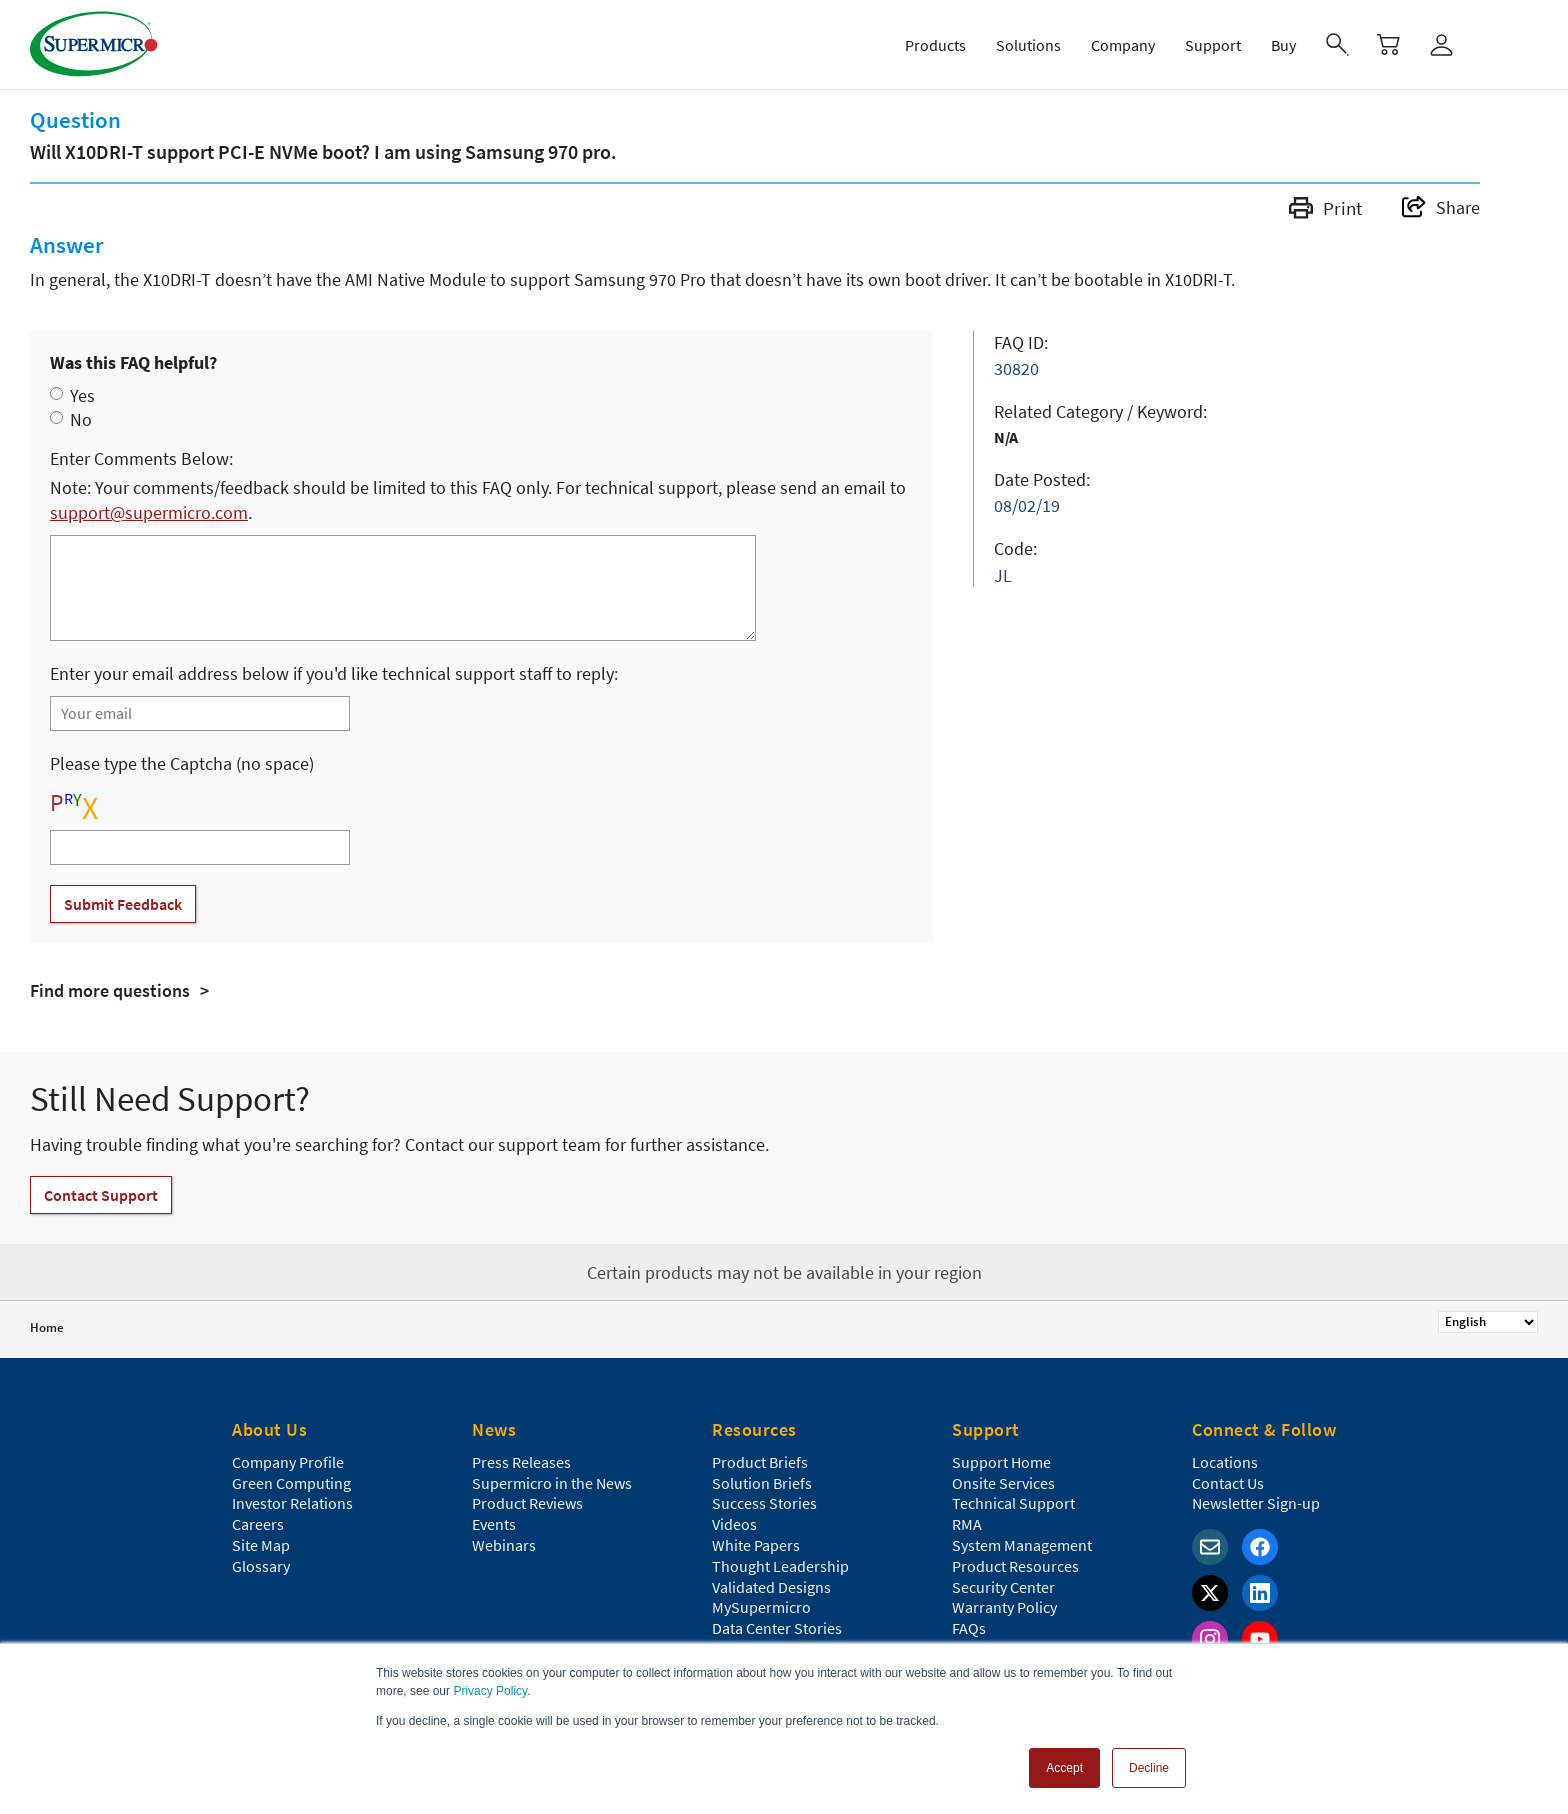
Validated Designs (771, 1587)
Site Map (261, 1545)
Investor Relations (292, 1503)
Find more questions (110, 990)
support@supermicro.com (149, 512)
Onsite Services (1003, 1483)
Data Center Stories (777, 1628)
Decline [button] (1149, 1768)
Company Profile (288, 1462)
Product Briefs (760, 1462)
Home (47, 1327)
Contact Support (101, 1195)
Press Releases (521, 1462)
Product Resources (1015, 1566)
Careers (258, 1524)
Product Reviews (527, 1503)
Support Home (1001, 1462)
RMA (967, 1524)
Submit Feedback (123, 904)
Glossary (261, 1566)
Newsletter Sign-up (1256, 1503)
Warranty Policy (1004, 1607)
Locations (1225, 1462)
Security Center (1003, 1587)
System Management (1022, 1545)
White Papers (756, 1545)
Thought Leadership (780, 1566)
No (81, 419)
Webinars (504, 1545)
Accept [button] (1064, 1768)
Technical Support (1013, 1503)
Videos (734, 1524)
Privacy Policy (490, 1691)
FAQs (969, 1628)
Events (494, 1524)
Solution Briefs (762, 1483)
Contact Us (1228, 1483)
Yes (82, 395)
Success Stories (764, 1503)
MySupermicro (761, 1607)
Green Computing (291, 1483)
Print (1325, 208)
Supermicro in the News (552, 1483)
